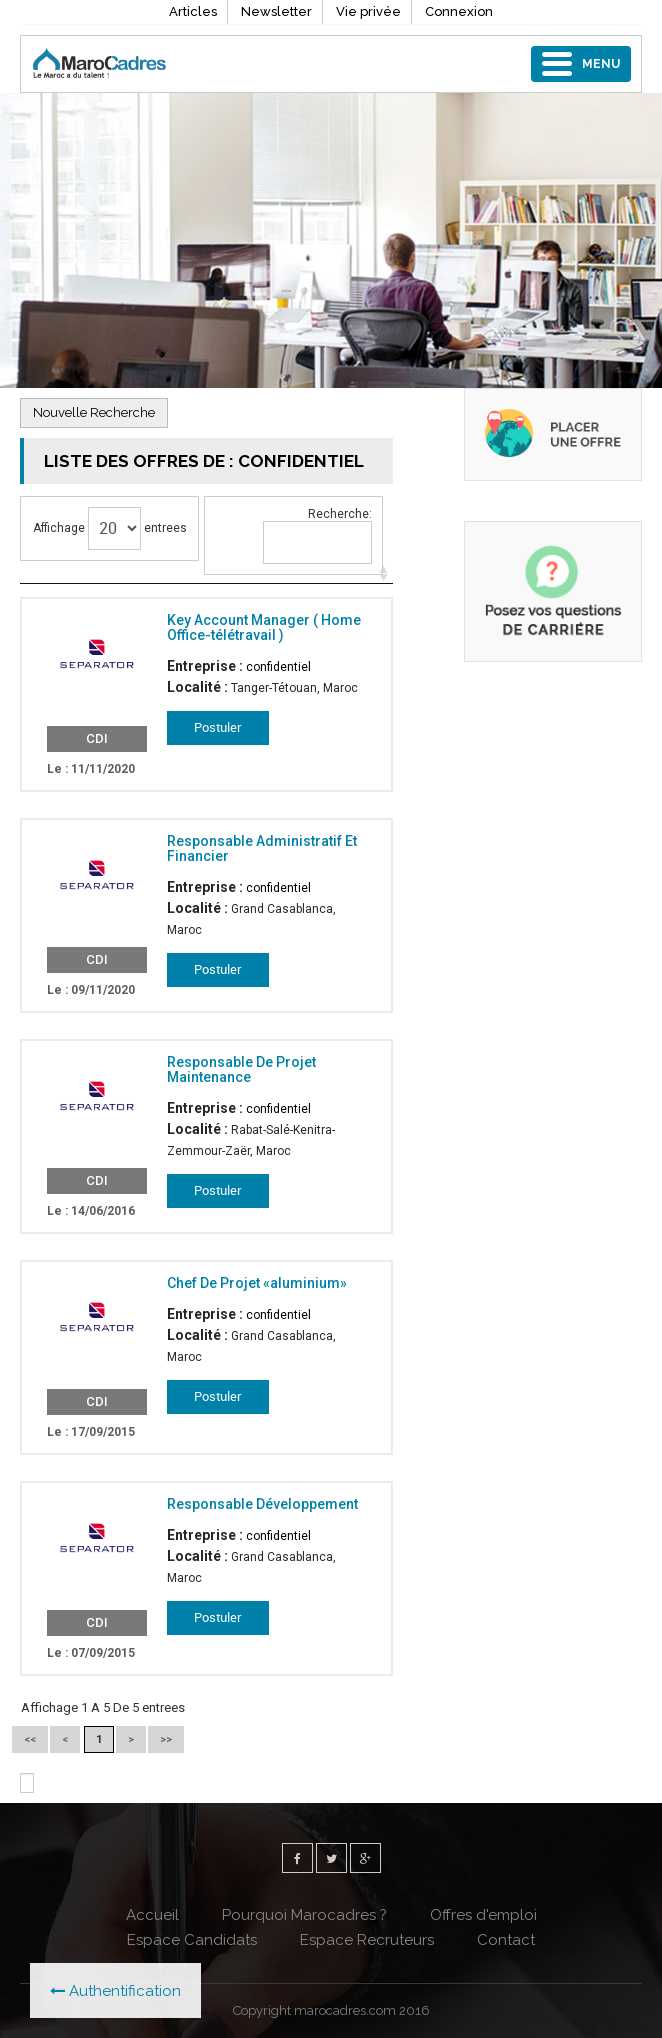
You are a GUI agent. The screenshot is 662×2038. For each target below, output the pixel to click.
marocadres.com (345, 2010)
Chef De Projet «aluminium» (257, 1283)
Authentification (115, 1991)
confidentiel (278, 667)
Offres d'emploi (483, 1915)
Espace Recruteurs (367, 1940)
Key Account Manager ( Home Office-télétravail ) (264, 627)
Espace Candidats (192, 1940)
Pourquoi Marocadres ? (304, 1915)
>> (166, 1739)
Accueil (152, 1915)
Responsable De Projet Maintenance (241, 1069)
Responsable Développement (262, 1504)
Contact (506, 1940)
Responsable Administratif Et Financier (262, 848)
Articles (193, 11)
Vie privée (368, 11)
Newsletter (276, 11)
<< (30, 1739)
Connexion (459, 11)
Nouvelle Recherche (94, 412)
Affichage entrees (110, 528)
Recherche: (317, 535)
